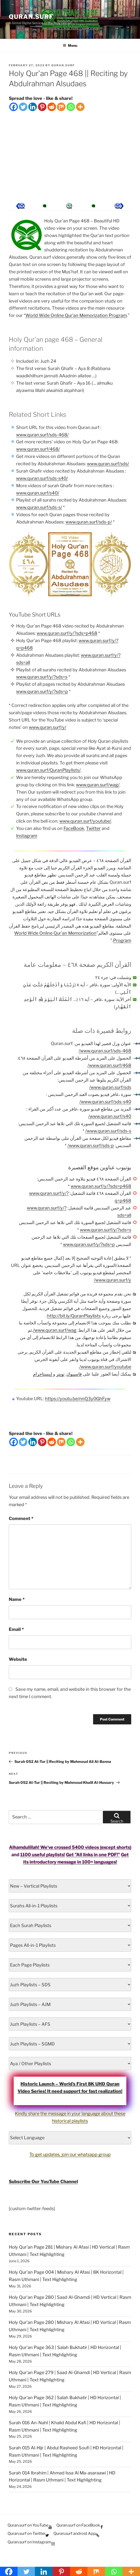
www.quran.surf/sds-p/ (88, 521)
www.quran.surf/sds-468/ (42, 434)
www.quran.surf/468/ (38, 449)
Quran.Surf (31, 16)
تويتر (60, 1374)
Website (18, 1659)
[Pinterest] (42, 107)
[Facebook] (13, 107)
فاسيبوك (74, 1374)
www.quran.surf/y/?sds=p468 (67, 633)
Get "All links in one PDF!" (93, 1854)
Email (16, 1629)
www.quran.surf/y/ (47, 727)
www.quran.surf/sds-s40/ (42, 478)
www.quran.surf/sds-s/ (39, 507)
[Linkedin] (32, 107)
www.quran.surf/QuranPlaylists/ (48, 770)
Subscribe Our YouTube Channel (43, 2181)
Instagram (26, 835)
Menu (70, 45)
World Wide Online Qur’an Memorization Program (76, 315)
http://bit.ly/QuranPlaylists (74, 1315)
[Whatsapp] (70, 107)
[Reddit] (51, 107)
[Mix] (61, 107)
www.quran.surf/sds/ (108, 463)
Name (17, 1599)
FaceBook (74, 828)
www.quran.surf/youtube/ (85, 821)
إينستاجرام (42, 1374)
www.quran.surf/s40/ (37, 492)
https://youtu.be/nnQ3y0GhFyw (77, 1398)
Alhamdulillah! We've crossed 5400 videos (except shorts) (70, 1847)
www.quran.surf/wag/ (97, 784)
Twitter (93, 828)
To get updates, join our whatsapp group (70, 2154)
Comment (21, 1518)
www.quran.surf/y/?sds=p (42, 691)
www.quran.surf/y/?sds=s (41, 676)
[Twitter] (23, 107)
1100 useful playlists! (42, 1854)
